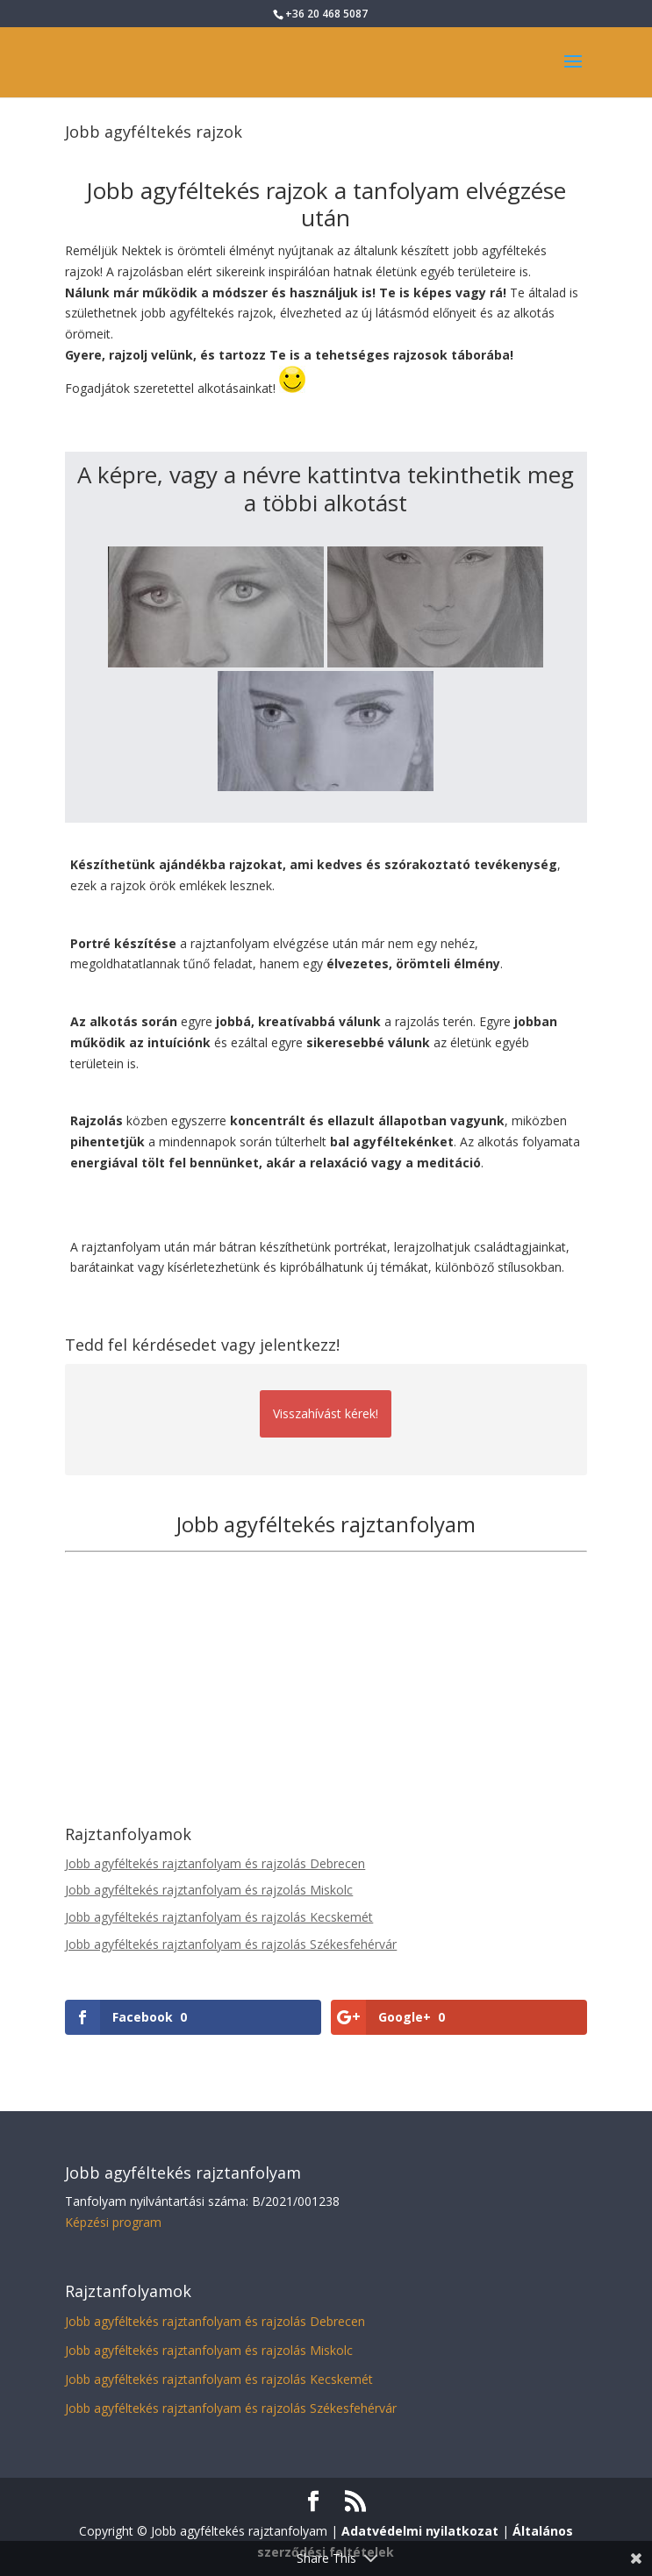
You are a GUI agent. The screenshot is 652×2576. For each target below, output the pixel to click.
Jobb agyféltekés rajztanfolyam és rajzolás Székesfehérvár (231, 1944)
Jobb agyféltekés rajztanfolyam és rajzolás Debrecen (215, 1863)
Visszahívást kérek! (325, 1413)
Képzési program (113, 2222)
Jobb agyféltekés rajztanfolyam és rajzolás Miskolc (209, 1889)
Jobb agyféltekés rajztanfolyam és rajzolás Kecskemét (219, 1917)
